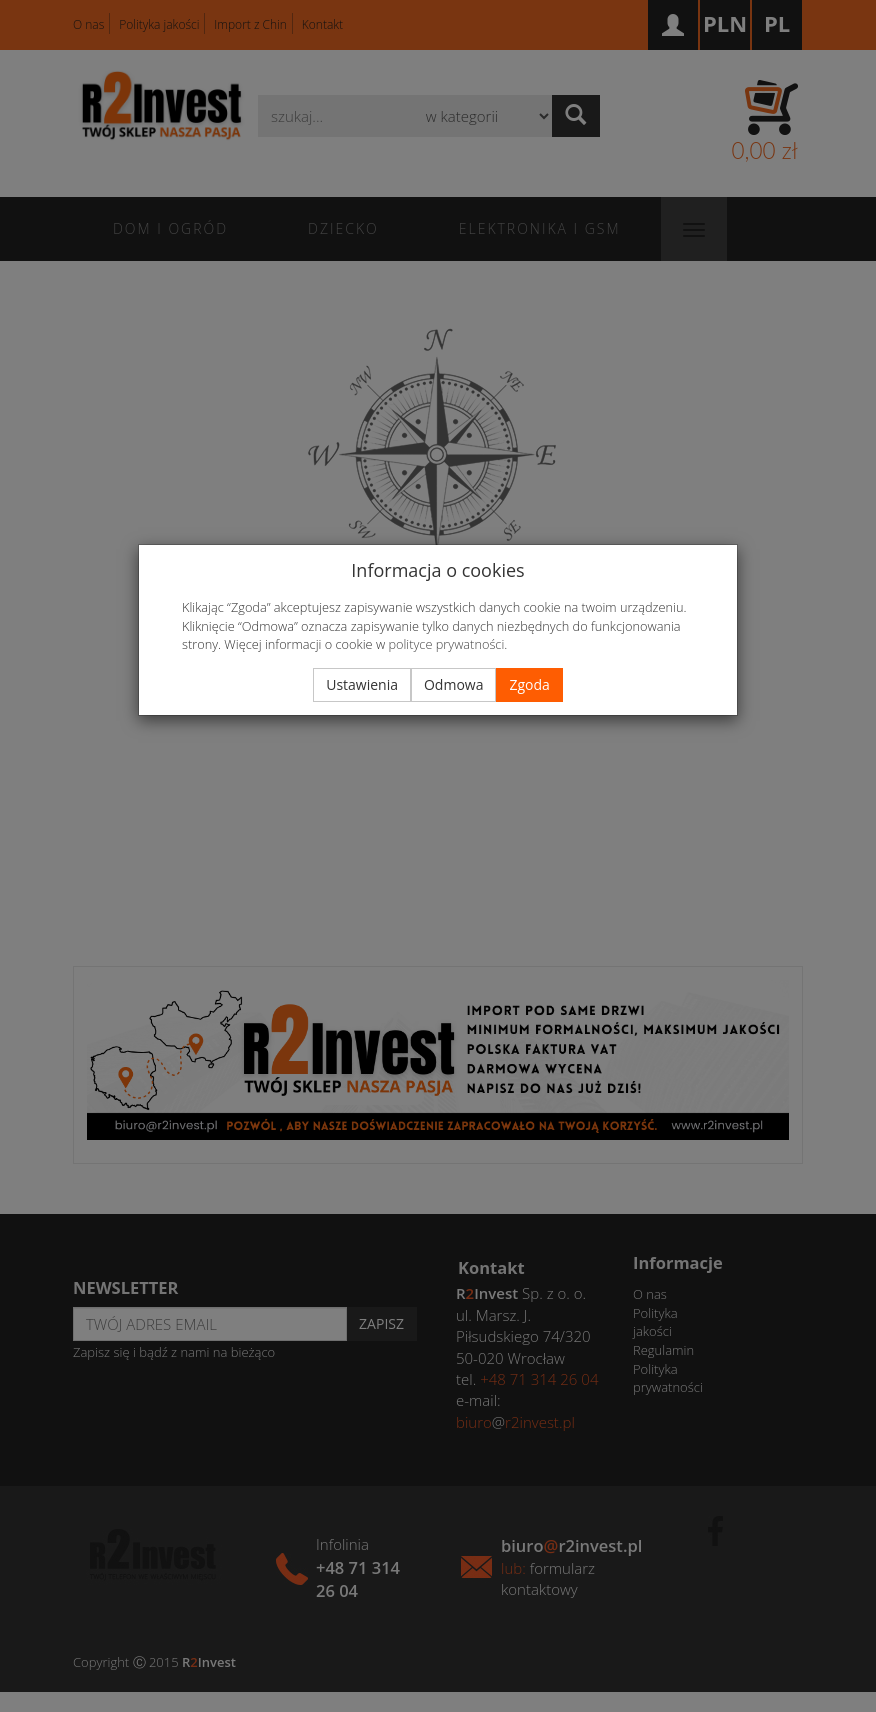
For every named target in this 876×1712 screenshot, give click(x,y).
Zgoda (529, 684)
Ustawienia (362, 684)
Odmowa (453, 684)
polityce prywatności (446, 644)
